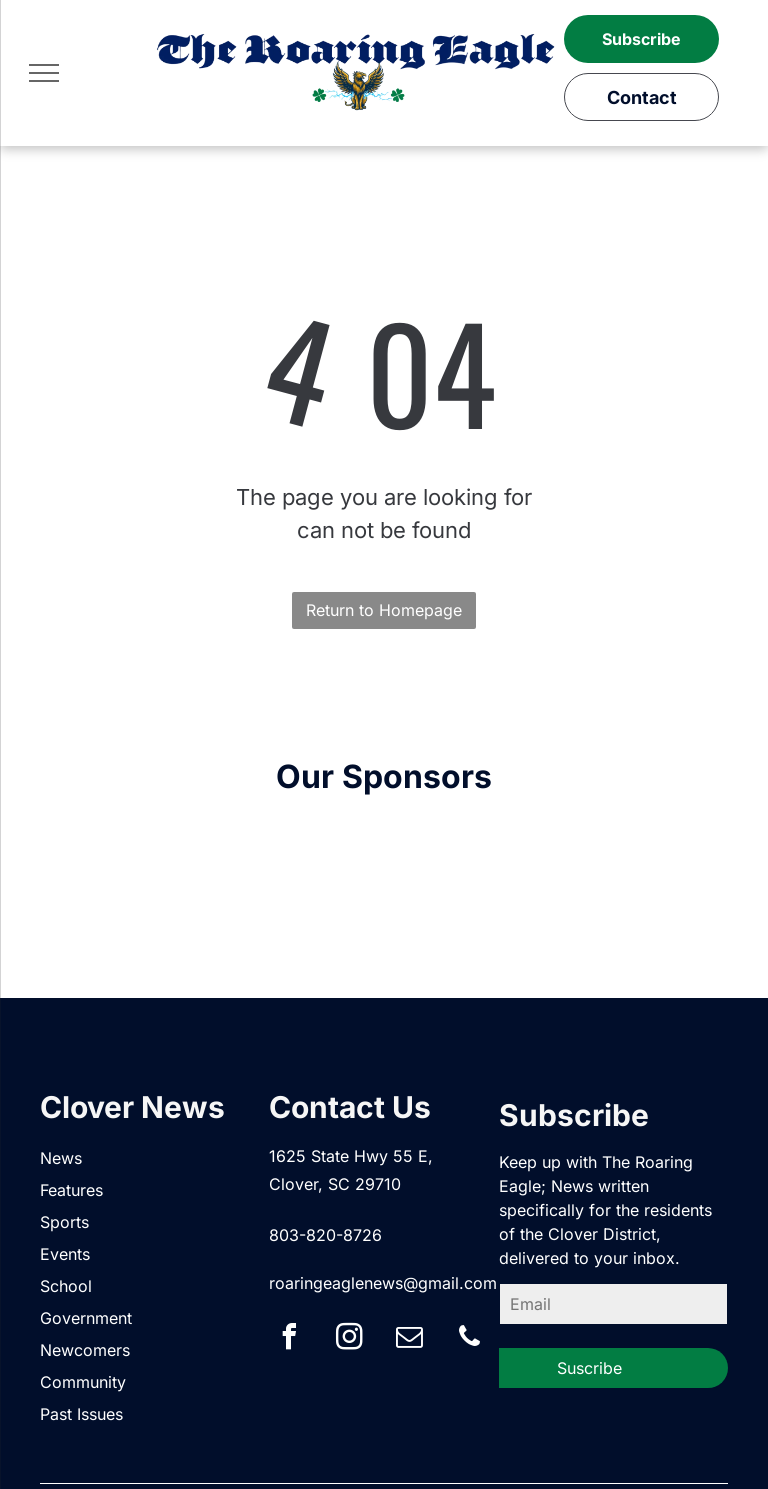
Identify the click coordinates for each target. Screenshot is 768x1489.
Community (83, 1382)
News (61, 1158)
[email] (409, 1339)
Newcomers (85, 1350)
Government (86, 1318)
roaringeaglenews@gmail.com (383, 1283)
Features (71, 1190)
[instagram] (349, 1339)
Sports (64, 1222)
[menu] (44, 73)
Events (65, 1254)
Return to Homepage (384, 610)
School (66, 1286)
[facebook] (289, 1339)
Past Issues (81, 1414)
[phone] (469, 1339)
